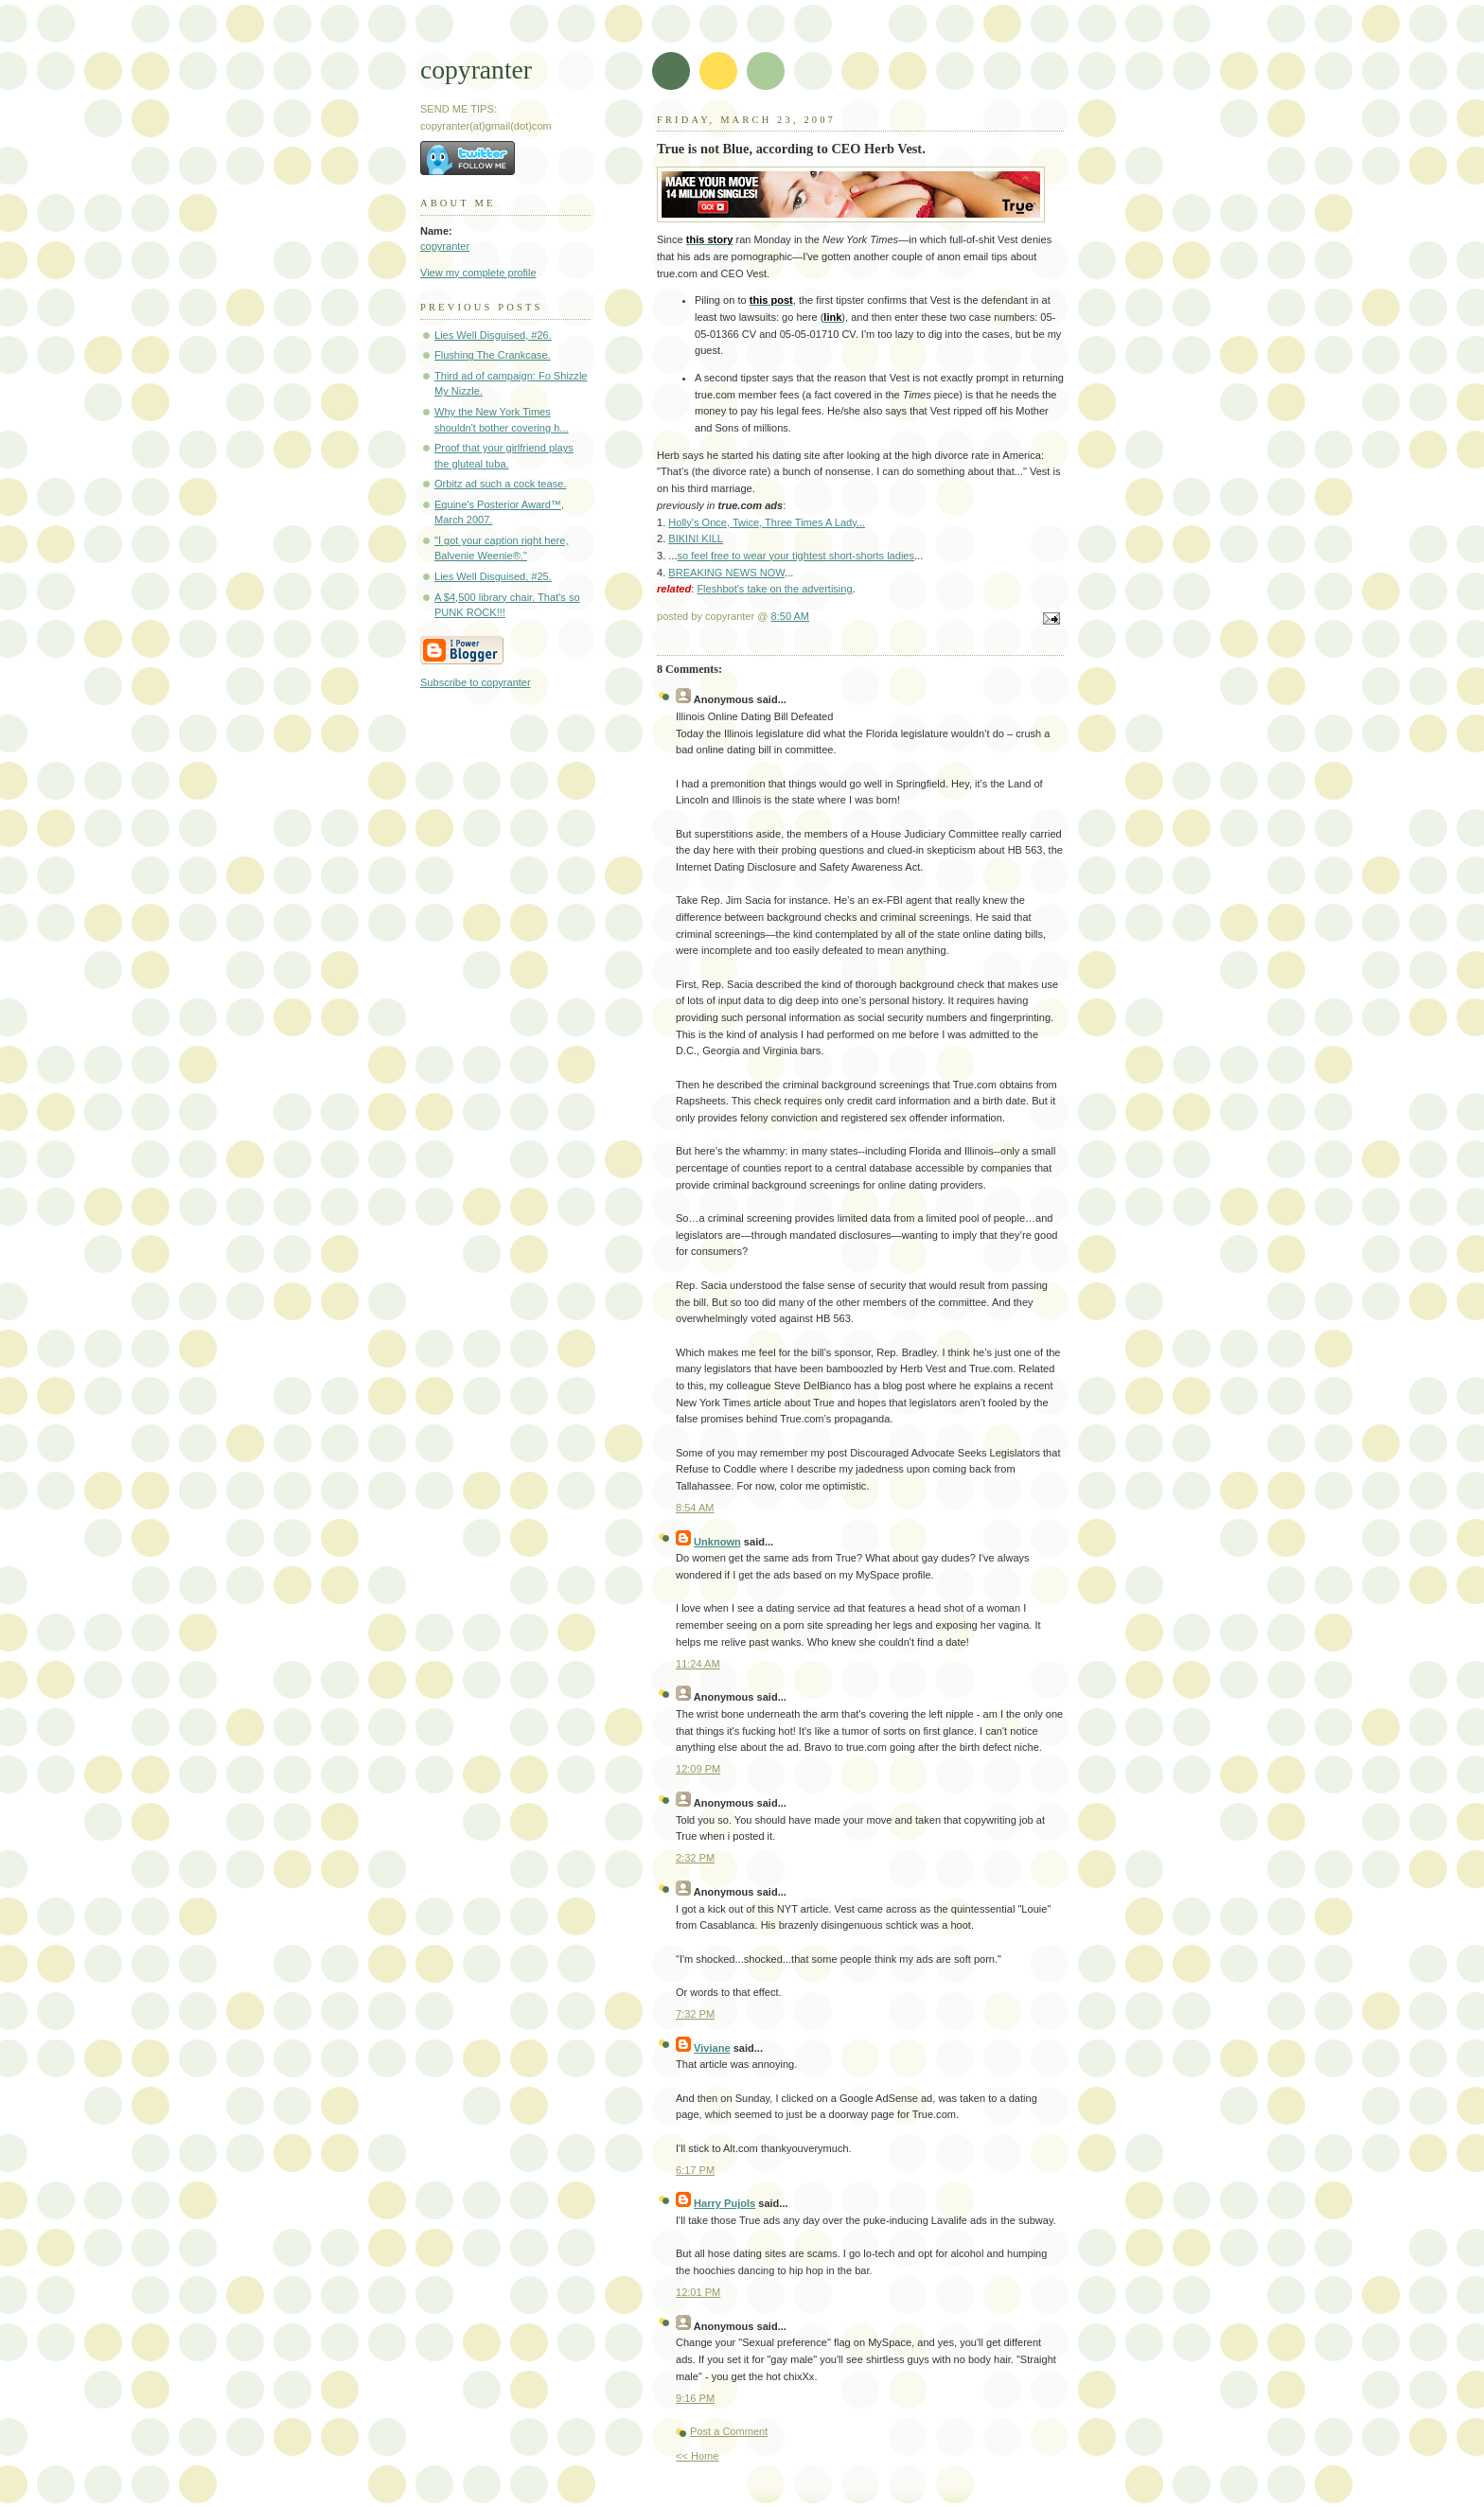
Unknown (717, 1541)
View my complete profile (478, 272)
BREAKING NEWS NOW (726, 572)
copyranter (476, 69)
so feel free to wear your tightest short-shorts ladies (796, 555)
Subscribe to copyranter (475, 682)
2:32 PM (695, 1857)
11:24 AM (698, 1663)
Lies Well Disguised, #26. (493, 335)
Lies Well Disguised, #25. (493, 576)
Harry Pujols (724, 2203)
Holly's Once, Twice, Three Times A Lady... (766, 522)
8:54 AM (695, 1507)
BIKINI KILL (695, 538)
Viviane (712, 2048)
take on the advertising (774, 588)
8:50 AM (790, 616)
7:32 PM (695, 2014)
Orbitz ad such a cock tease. (500, 483)
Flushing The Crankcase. (492, 355)
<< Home (697, 2456)
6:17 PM (695, 2170)
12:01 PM (698, 2292)
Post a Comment (729, 2431)
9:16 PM (695, 2398)
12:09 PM (698, 1768)
